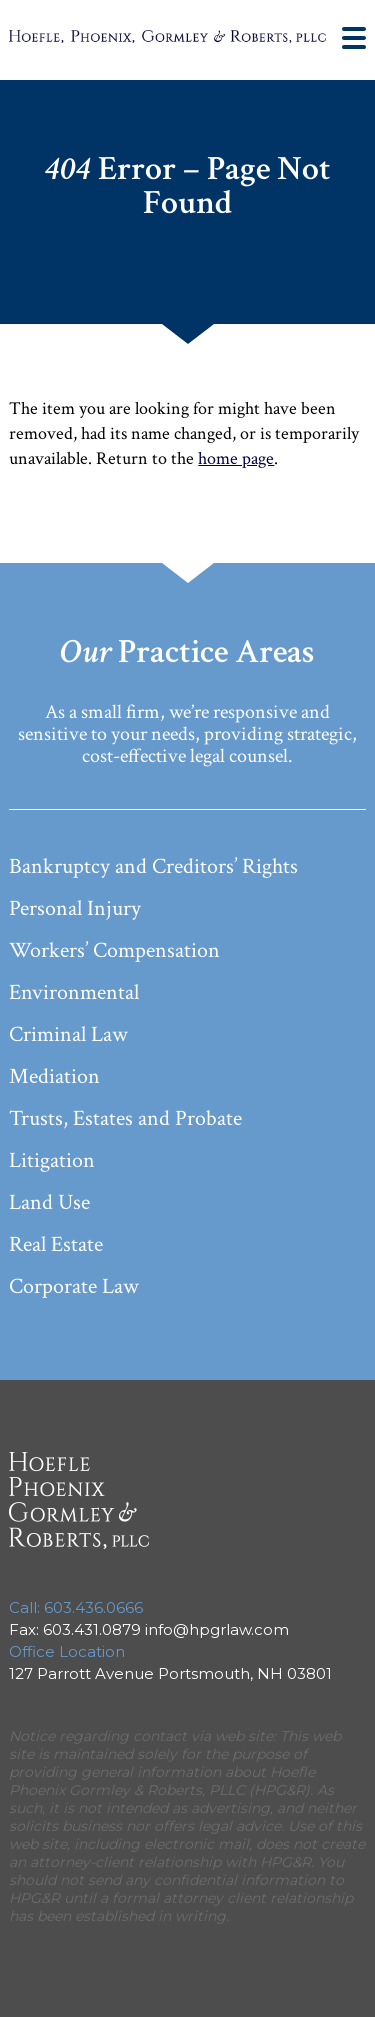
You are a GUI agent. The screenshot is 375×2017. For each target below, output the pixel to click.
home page (236, 458)
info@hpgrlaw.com (217, 1629)
